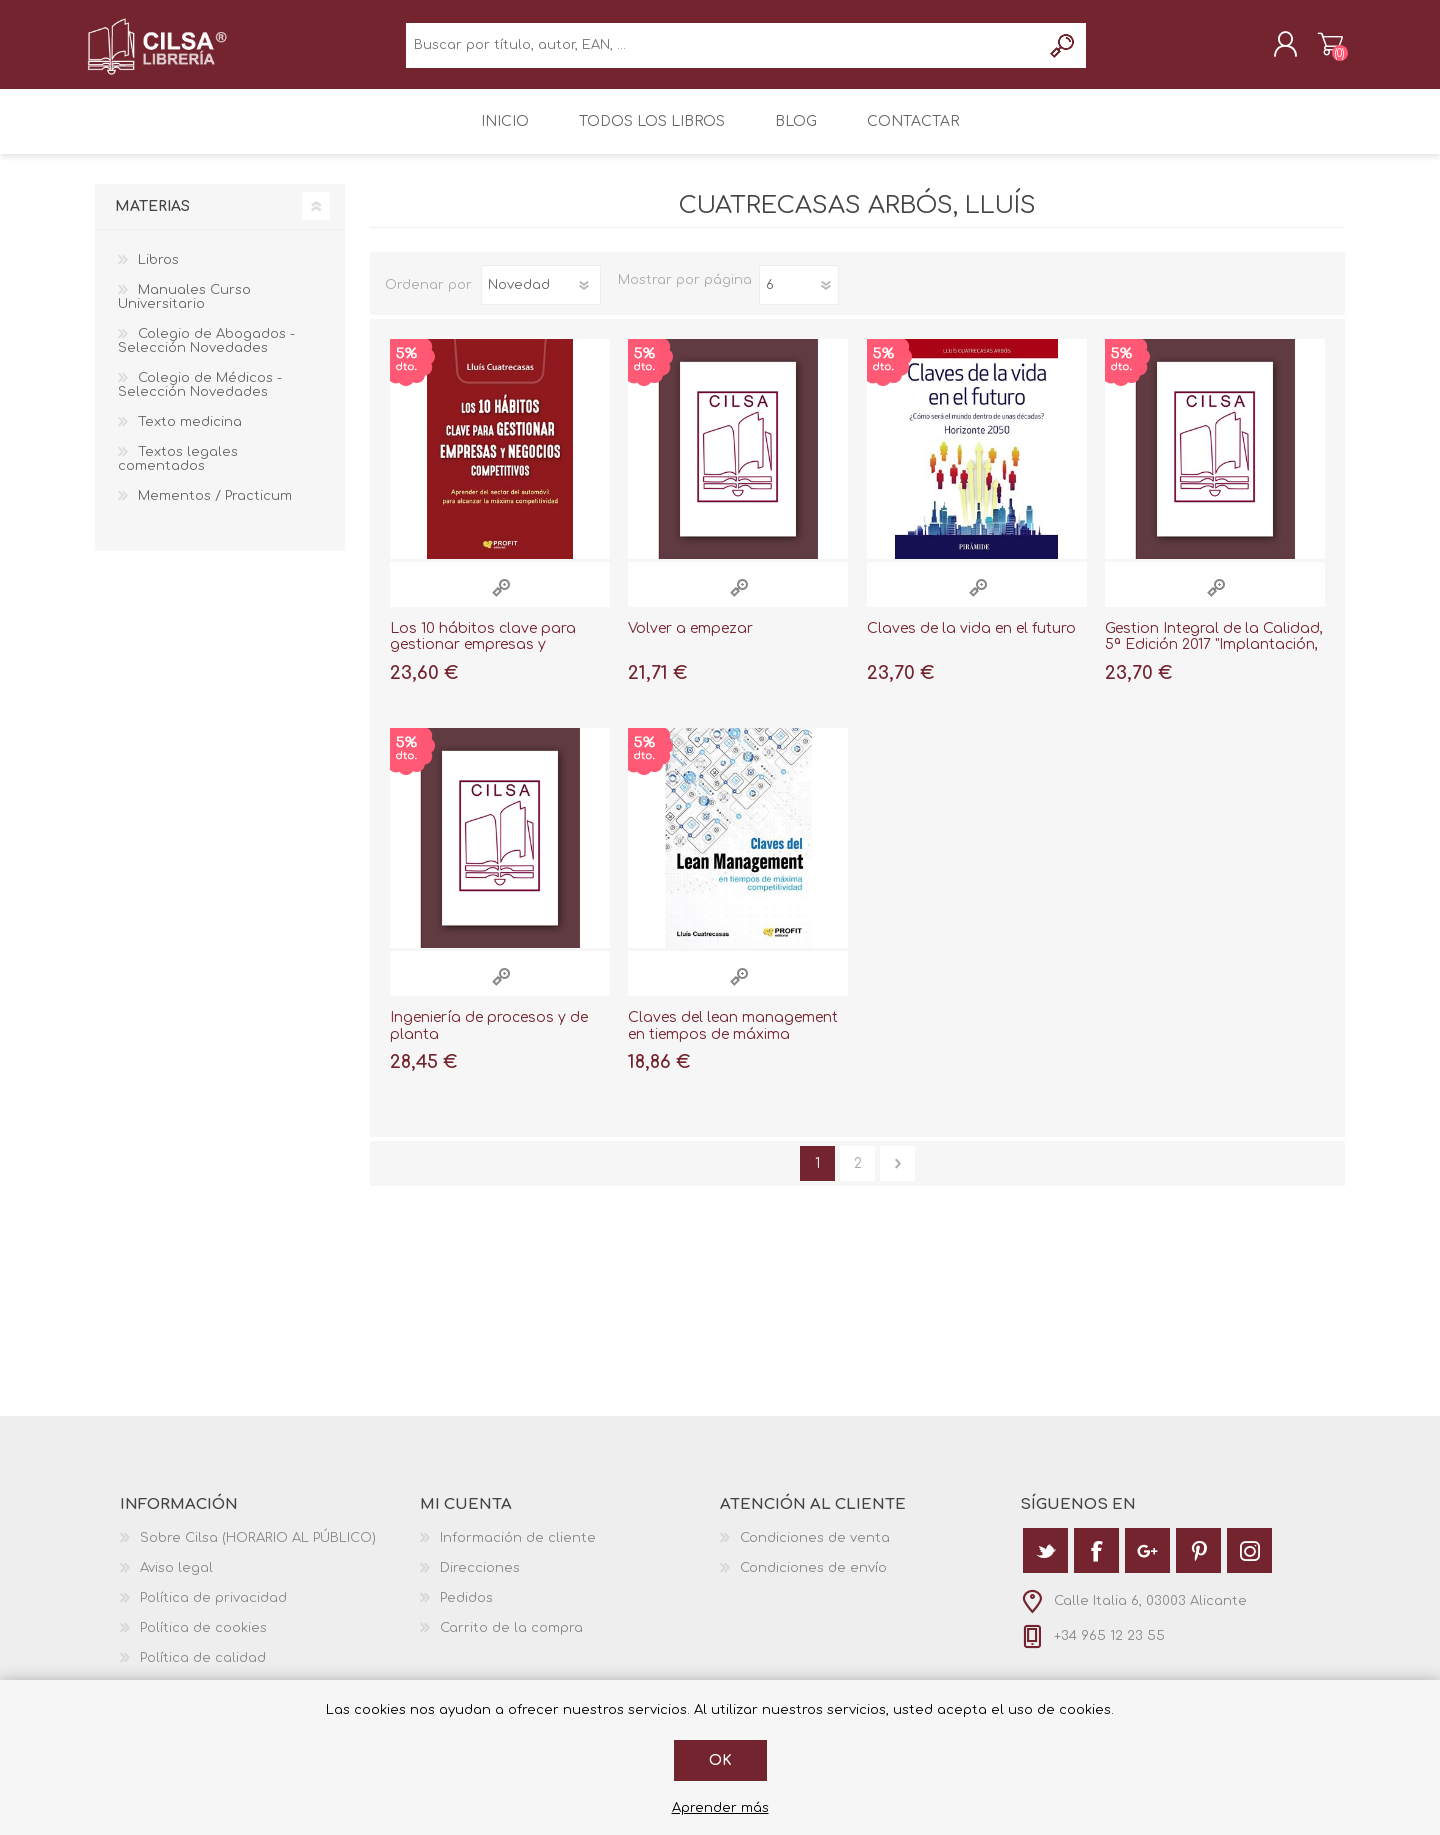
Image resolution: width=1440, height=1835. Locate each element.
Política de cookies (203, 1639)
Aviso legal (176, 1579)
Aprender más (720, 1808)
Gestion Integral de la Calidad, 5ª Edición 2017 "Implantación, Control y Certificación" (1214, 656)
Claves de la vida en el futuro (971, 639)
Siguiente (897, 1174)
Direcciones (480, 1579)
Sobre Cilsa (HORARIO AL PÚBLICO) (258, 1549)
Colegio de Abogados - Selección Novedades (206, 352)
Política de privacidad (213, 1609)
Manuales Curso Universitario (184, 308)
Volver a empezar (690, 639)
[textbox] (723, 50)
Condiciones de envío (813, 1579)
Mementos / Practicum (215, 507)
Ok (720, 1760)
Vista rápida (501, 598)
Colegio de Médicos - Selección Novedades (200, 396)
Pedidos (466, 1609)
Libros (158, 271)
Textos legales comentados (178, 470)
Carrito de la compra (1322, 49)
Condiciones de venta (815, 1549)
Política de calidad (203, 1669)
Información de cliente (518, 1549)
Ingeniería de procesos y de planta (489, 1037)
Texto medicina (190, 433)
